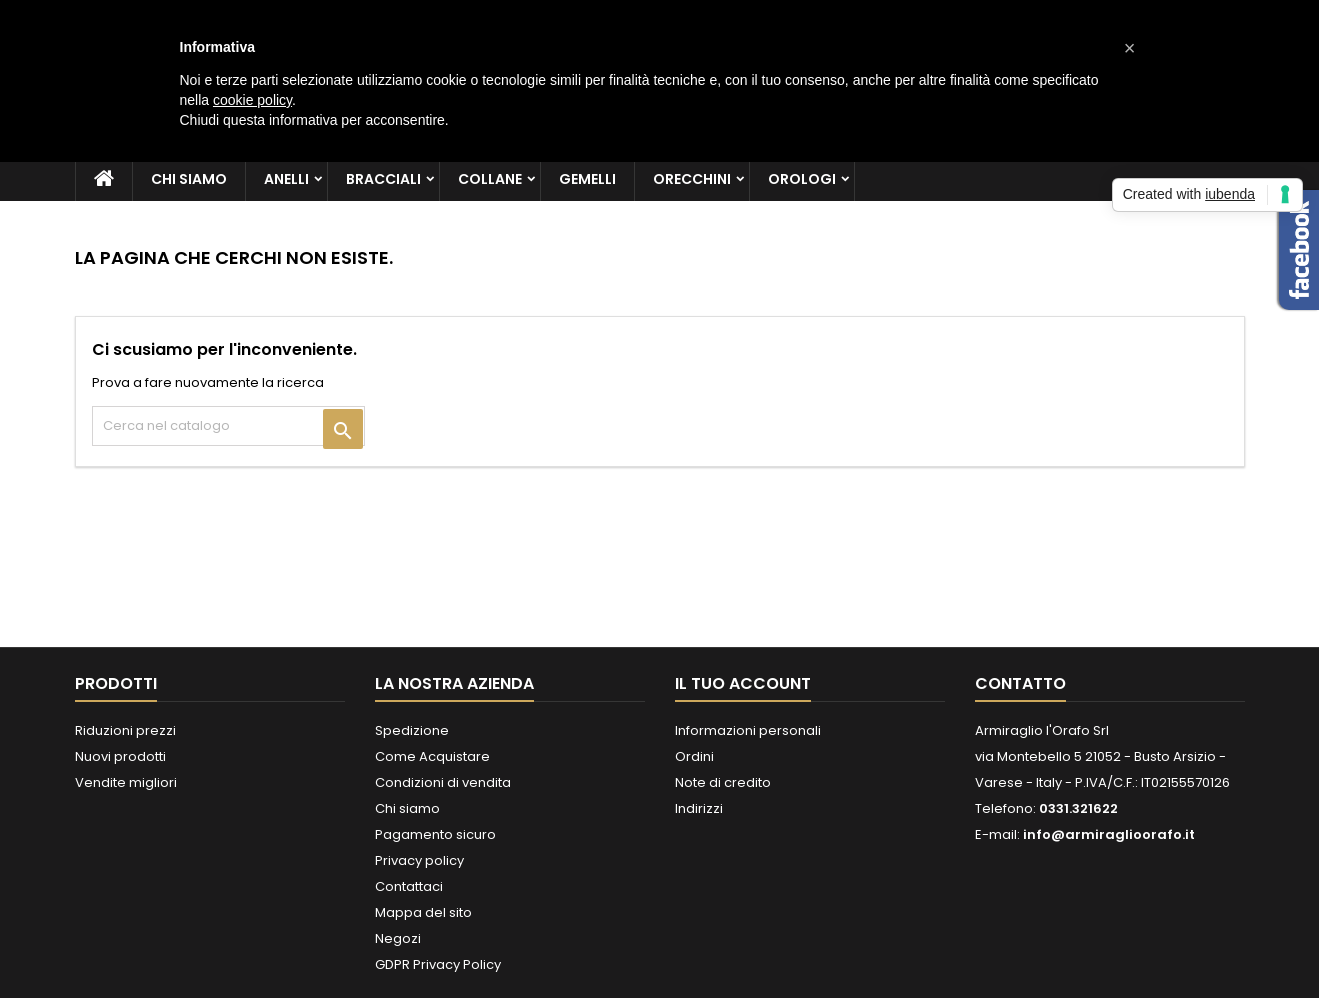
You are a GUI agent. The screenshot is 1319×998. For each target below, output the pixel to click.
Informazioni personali (748, 730)
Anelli (286, 179)
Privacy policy (419, 860)
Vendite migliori (126, 782)
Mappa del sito (423, 912)
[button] (1130, 48)
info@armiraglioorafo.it (1109, 834)
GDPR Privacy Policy (438, 964)
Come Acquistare (432, 756)
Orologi (802, 179)
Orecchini (692, 179)
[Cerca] (228, 426)
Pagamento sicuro (435, 834)
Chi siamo (189, 179)
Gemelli (587, 179)
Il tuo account (743, 683)
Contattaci (409, 886)
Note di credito (723, 782)
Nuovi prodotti (120, 756)
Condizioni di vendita (443, 782)
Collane (490, 179)
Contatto (1020, 683)
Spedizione (412, 730)
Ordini (694, 756)
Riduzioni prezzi (125, 730)
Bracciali (383, 179)
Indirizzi (699, 808)
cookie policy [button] (252, 100)
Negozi (398, 938)
